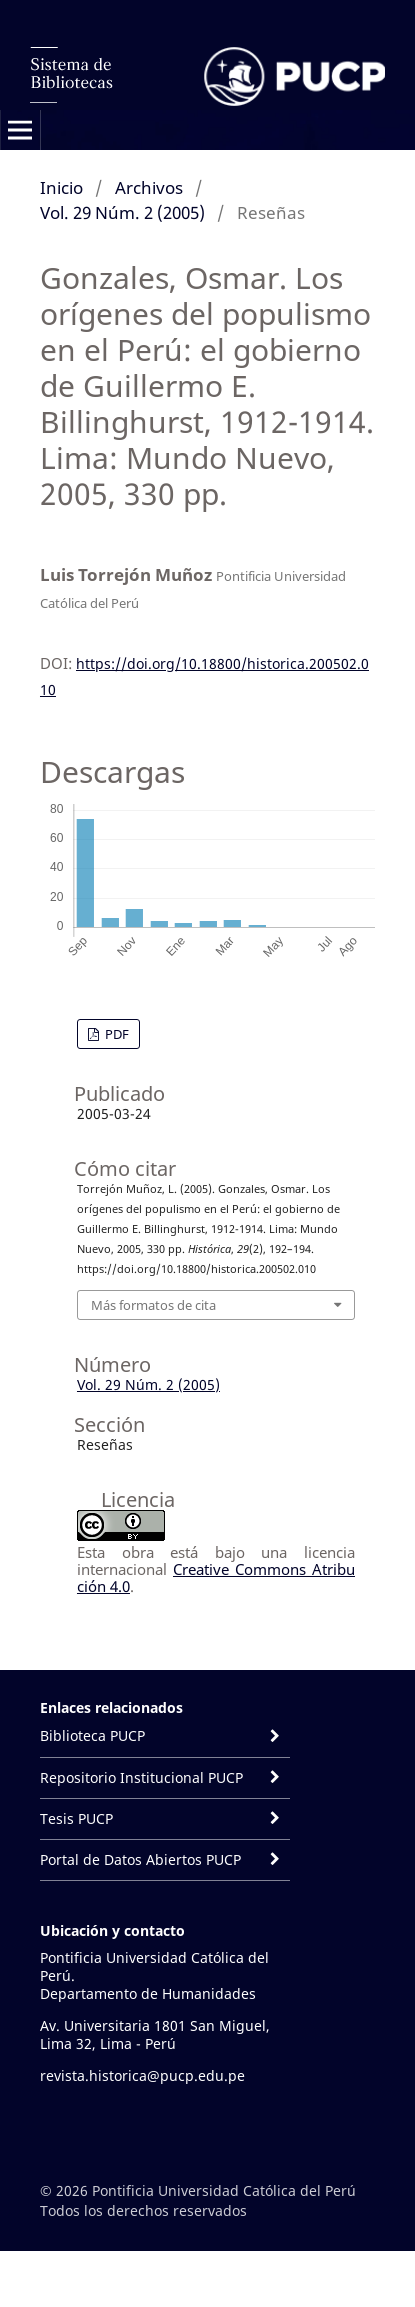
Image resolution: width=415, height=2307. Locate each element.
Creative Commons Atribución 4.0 (216, 1577)
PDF (115, 1034)
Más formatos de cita (153, 1305)
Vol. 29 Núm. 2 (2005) (122, 212)
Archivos (149, 187)
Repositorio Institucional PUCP (141, 1777)
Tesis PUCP (76, 1818)
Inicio (61, 187)
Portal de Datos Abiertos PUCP (142, 1859)
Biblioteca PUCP (92, 1735)
